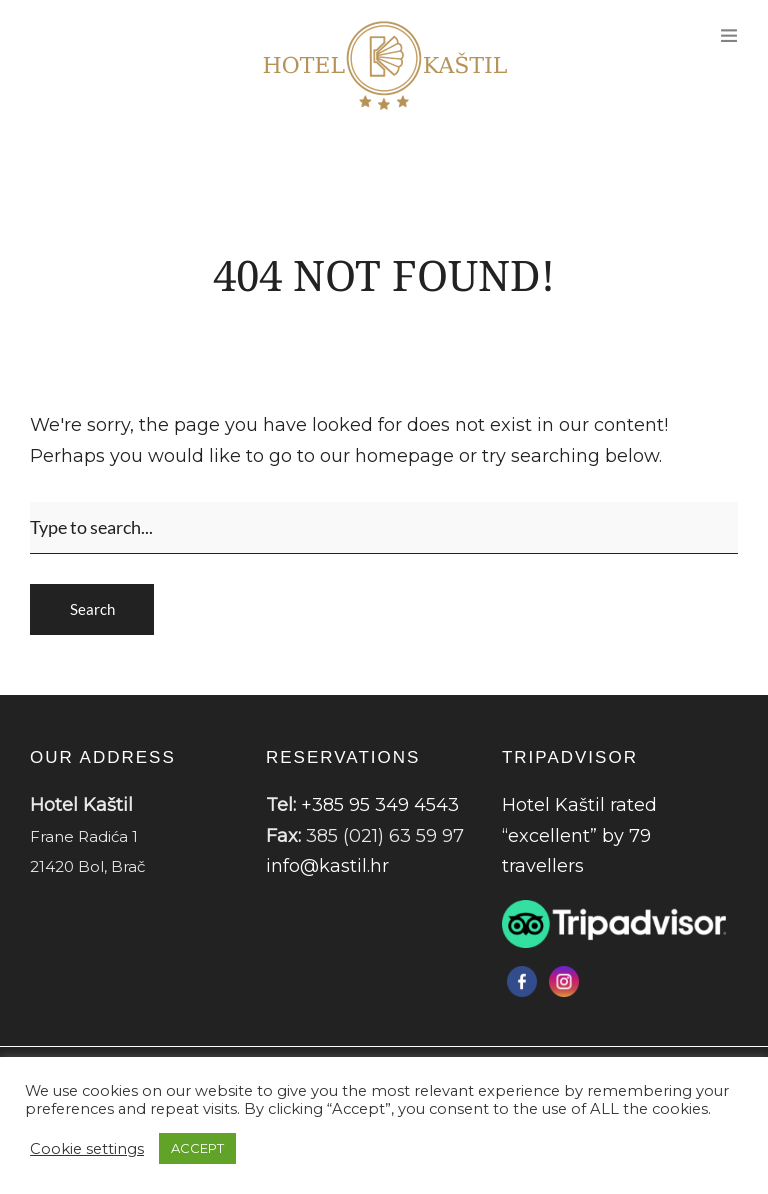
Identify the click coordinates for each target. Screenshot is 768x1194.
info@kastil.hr (327, 866)
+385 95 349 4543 (380, 805)
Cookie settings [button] (87, 1149)
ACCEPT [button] (197, 1148)
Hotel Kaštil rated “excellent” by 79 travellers (579, 835)
